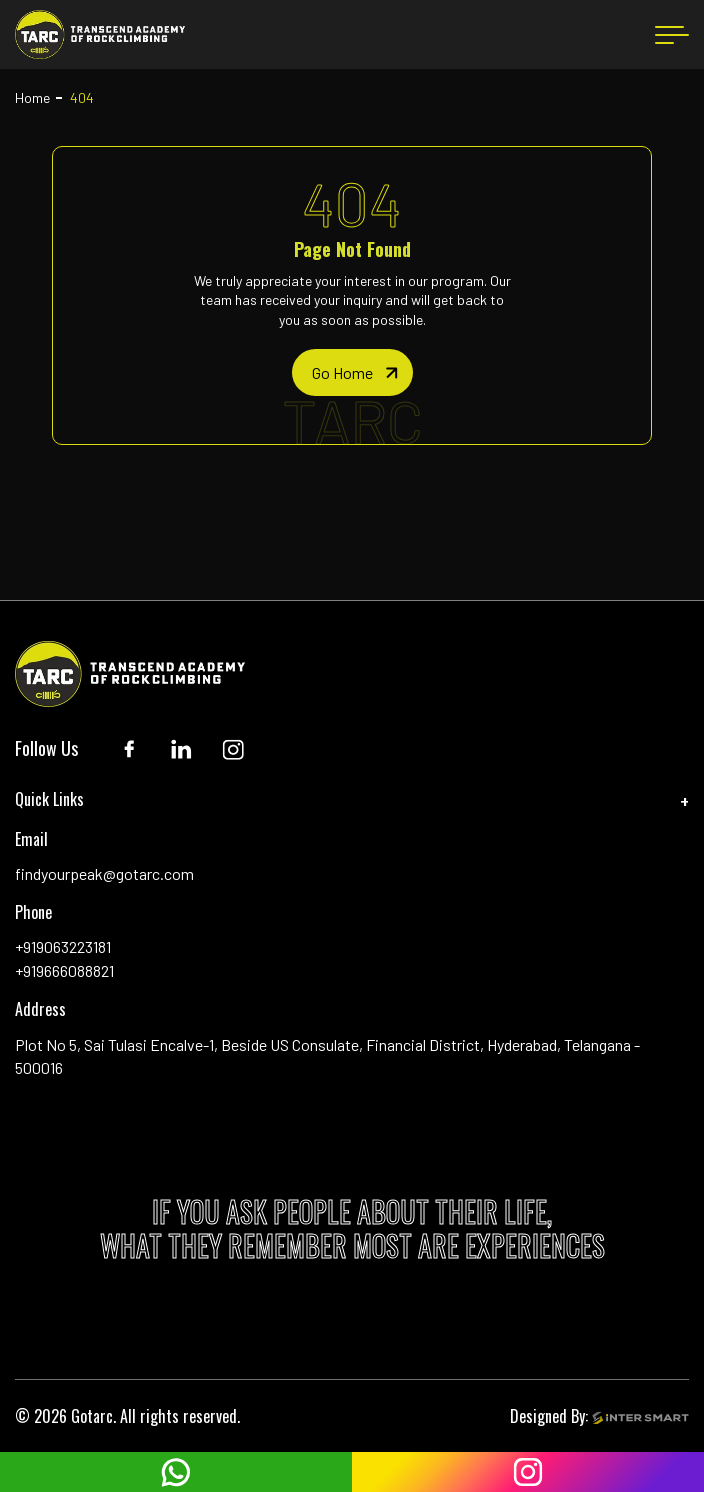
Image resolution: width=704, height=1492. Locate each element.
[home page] (352, 372)
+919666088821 (64, 970)
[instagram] (528, 1472)
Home (32, 97)
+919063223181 (63, 946)
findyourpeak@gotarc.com (104, 873)
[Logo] (100, 34)
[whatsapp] (176, 1472)
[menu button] (672, 35)
